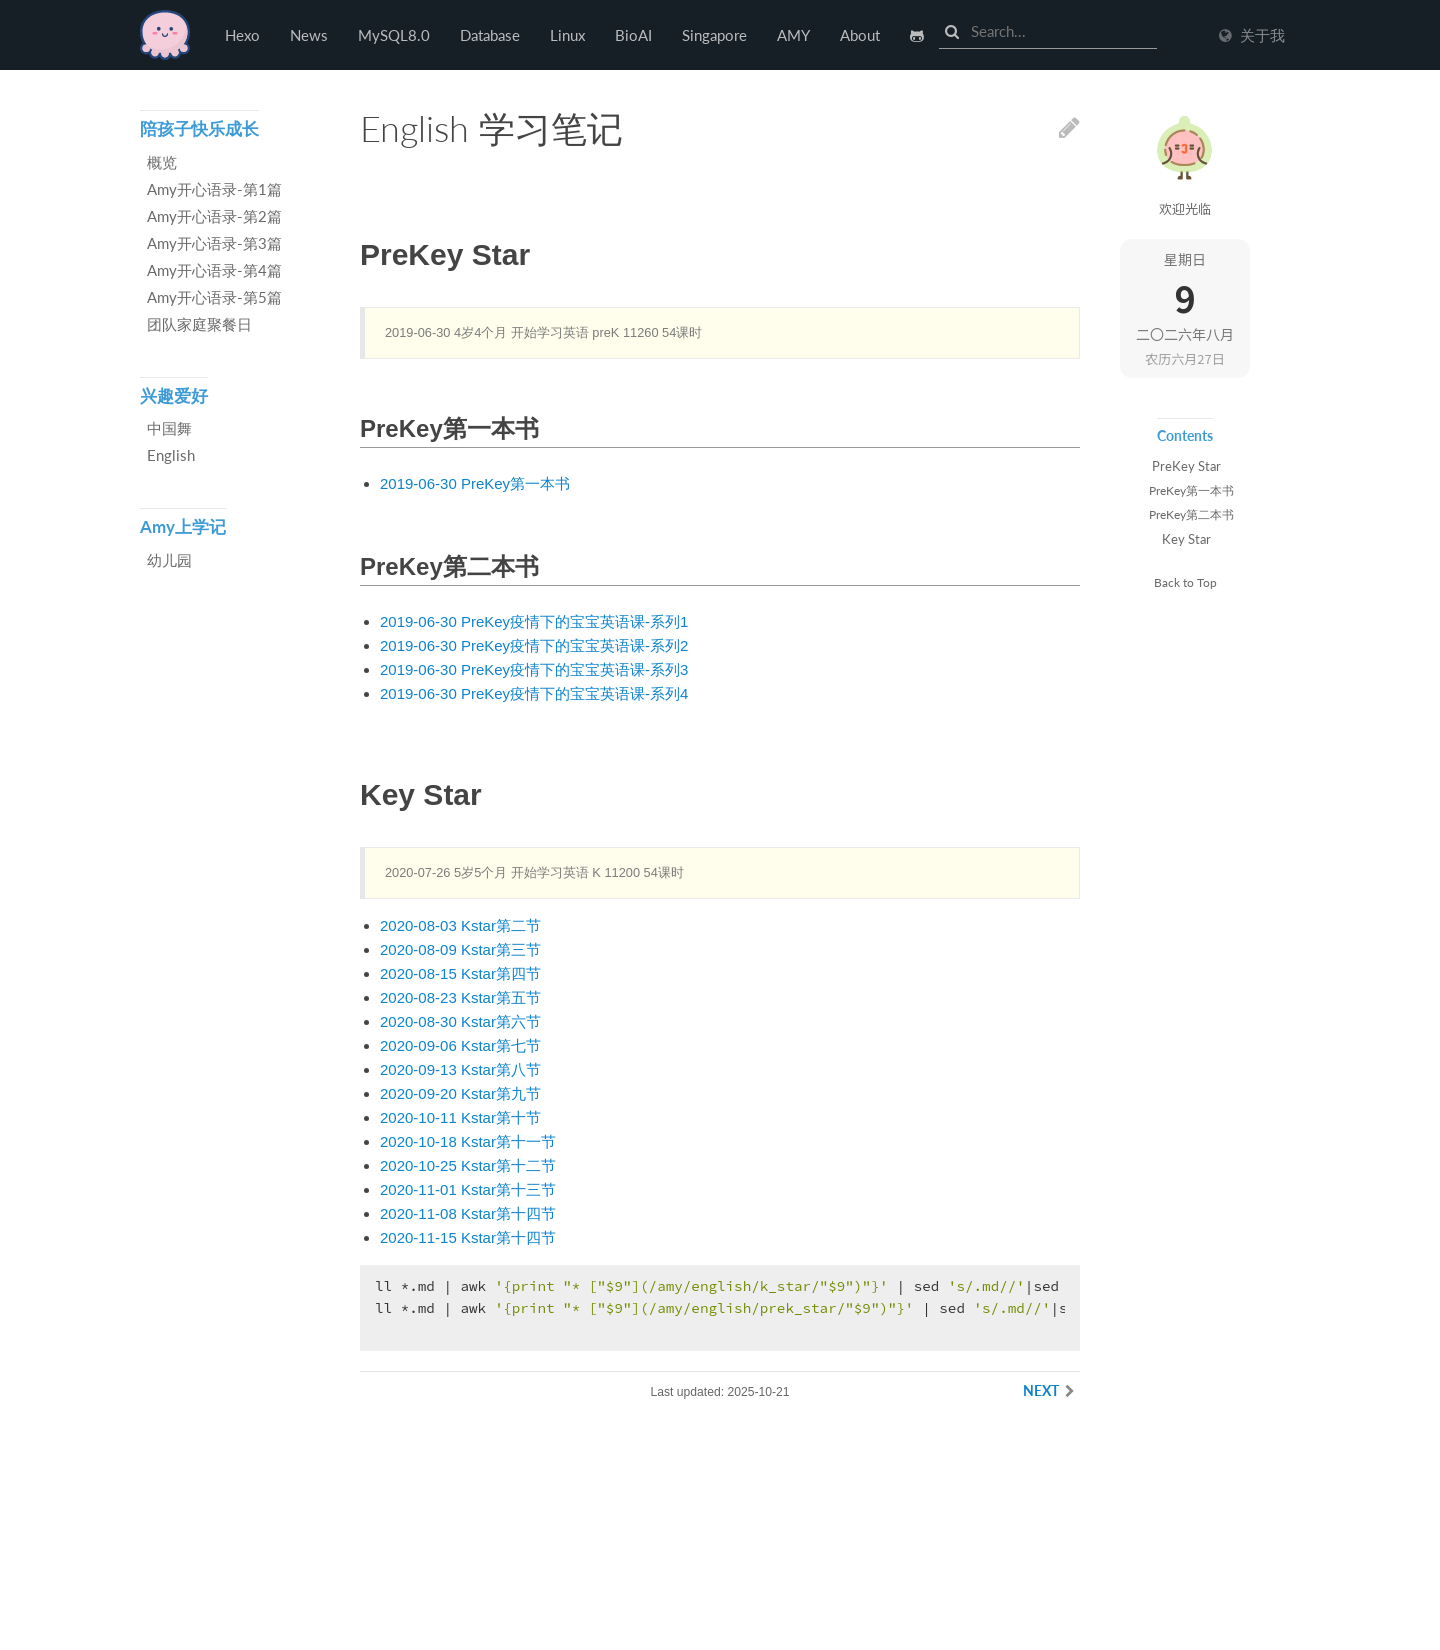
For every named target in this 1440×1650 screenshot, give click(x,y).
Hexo (165, 35)
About (860, 35)
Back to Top (1185, 582)
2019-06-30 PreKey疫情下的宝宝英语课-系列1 (534, 621)
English (171, 455)
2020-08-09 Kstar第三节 (460, 949)
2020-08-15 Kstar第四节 (460, 973)
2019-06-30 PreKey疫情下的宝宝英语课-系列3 (534, 669)
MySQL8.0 (394, 35)
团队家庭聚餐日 (199, 324)
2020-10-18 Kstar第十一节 (468, 1141)
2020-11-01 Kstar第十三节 (468, 1189)
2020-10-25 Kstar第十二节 (468, 1165)
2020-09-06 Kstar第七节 (460, 1045)
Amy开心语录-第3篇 (214, 243)
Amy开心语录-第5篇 (214, 297)
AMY (793, 35)
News (309, 35)
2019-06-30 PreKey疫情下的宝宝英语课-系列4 (534, 693)
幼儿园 (169, 560)
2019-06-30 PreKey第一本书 (475, 483)
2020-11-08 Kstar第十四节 (468, 1213)
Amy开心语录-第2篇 (214, 216)
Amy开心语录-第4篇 (214, 270)
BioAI (633, 35)
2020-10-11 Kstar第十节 (460, 1117)
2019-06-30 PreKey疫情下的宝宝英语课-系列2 (534, 645)
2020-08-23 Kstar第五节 (460, 997)
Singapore (714, 35)
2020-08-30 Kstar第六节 (460, 1021)
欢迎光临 (1185, 208)
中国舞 (169, 428)
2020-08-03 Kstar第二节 (460, 925)
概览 (162, 162)
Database (490, 35)
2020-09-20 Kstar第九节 (460, 1093)
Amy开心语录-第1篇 (214, 189)
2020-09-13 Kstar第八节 (460, 1069)
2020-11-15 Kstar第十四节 (468, 1237)
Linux (567, 35)
